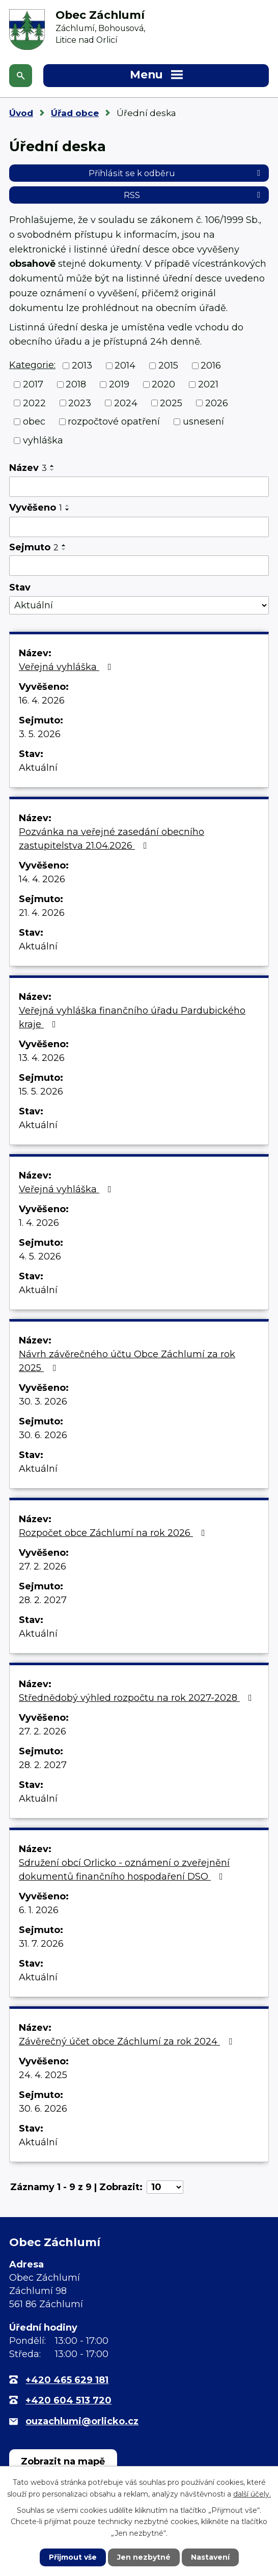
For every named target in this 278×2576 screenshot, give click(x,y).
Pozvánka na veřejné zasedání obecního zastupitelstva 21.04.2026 (111, 838)
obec (34, 421)
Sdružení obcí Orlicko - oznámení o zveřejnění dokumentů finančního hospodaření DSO (124, 1869)
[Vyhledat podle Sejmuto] (139, 565)
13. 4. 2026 (42, 1057)
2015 (168, 365)
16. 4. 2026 (42, 700)
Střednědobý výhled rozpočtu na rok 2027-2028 (137, 1697)
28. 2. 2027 (43, 1600)
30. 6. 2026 (43, 1435)
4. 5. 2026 (40, 1256)
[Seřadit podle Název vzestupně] (52, 466)
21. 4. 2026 (42, 912)
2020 (163, 384)
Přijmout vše (73, 2557)
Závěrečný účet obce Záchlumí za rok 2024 (127, 2041)
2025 (171, 402)
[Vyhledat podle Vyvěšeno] (139, 527)
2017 (33, 384)
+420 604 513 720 (68, 2400)
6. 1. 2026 (39, 1910)
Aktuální (38, 767)
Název (28, 467)
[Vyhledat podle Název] (139, 487)
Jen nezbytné (144, 2557)
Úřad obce (75, 113)
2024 (125, 402)
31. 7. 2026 (41, 1943)
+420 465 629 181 (66, 2380)
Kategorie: (32, 365)
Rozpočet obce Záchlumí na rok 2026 (114, 1532)
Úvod (21, 113)
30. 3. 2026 (43, 1401)
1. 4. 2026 (39, 1222)
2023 (79, 402)
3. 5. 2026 (40, 734)
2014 (125, 365)
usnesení (203, 421)
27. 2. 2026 (42, 1566)
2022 (34, 402)
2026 (216, 402)
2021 (208, 384)
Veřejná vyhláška (67, 667)
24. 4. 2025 (43, 2075)
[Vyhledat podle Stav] (139, 605)
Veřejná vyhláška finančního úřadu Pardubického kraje (132, 1017)
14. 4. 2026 (42, 879)
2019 (119, 384)
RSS (194, 195)
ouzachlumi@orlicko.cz (81, 2421)
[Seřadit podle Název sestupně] (52, 470)
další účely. (252, 2493)
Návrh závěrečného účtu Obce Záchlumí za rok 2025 (127, 1361)
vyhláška (43, 440)
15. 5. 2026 (41, 1091)
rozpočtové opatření (114, 421)
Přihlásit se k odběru (176, 173)
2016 (211, 365)
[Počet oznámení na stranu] (165, 2187)
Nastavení (210, 2557)
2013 (82, 365)
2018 (76, 384)
